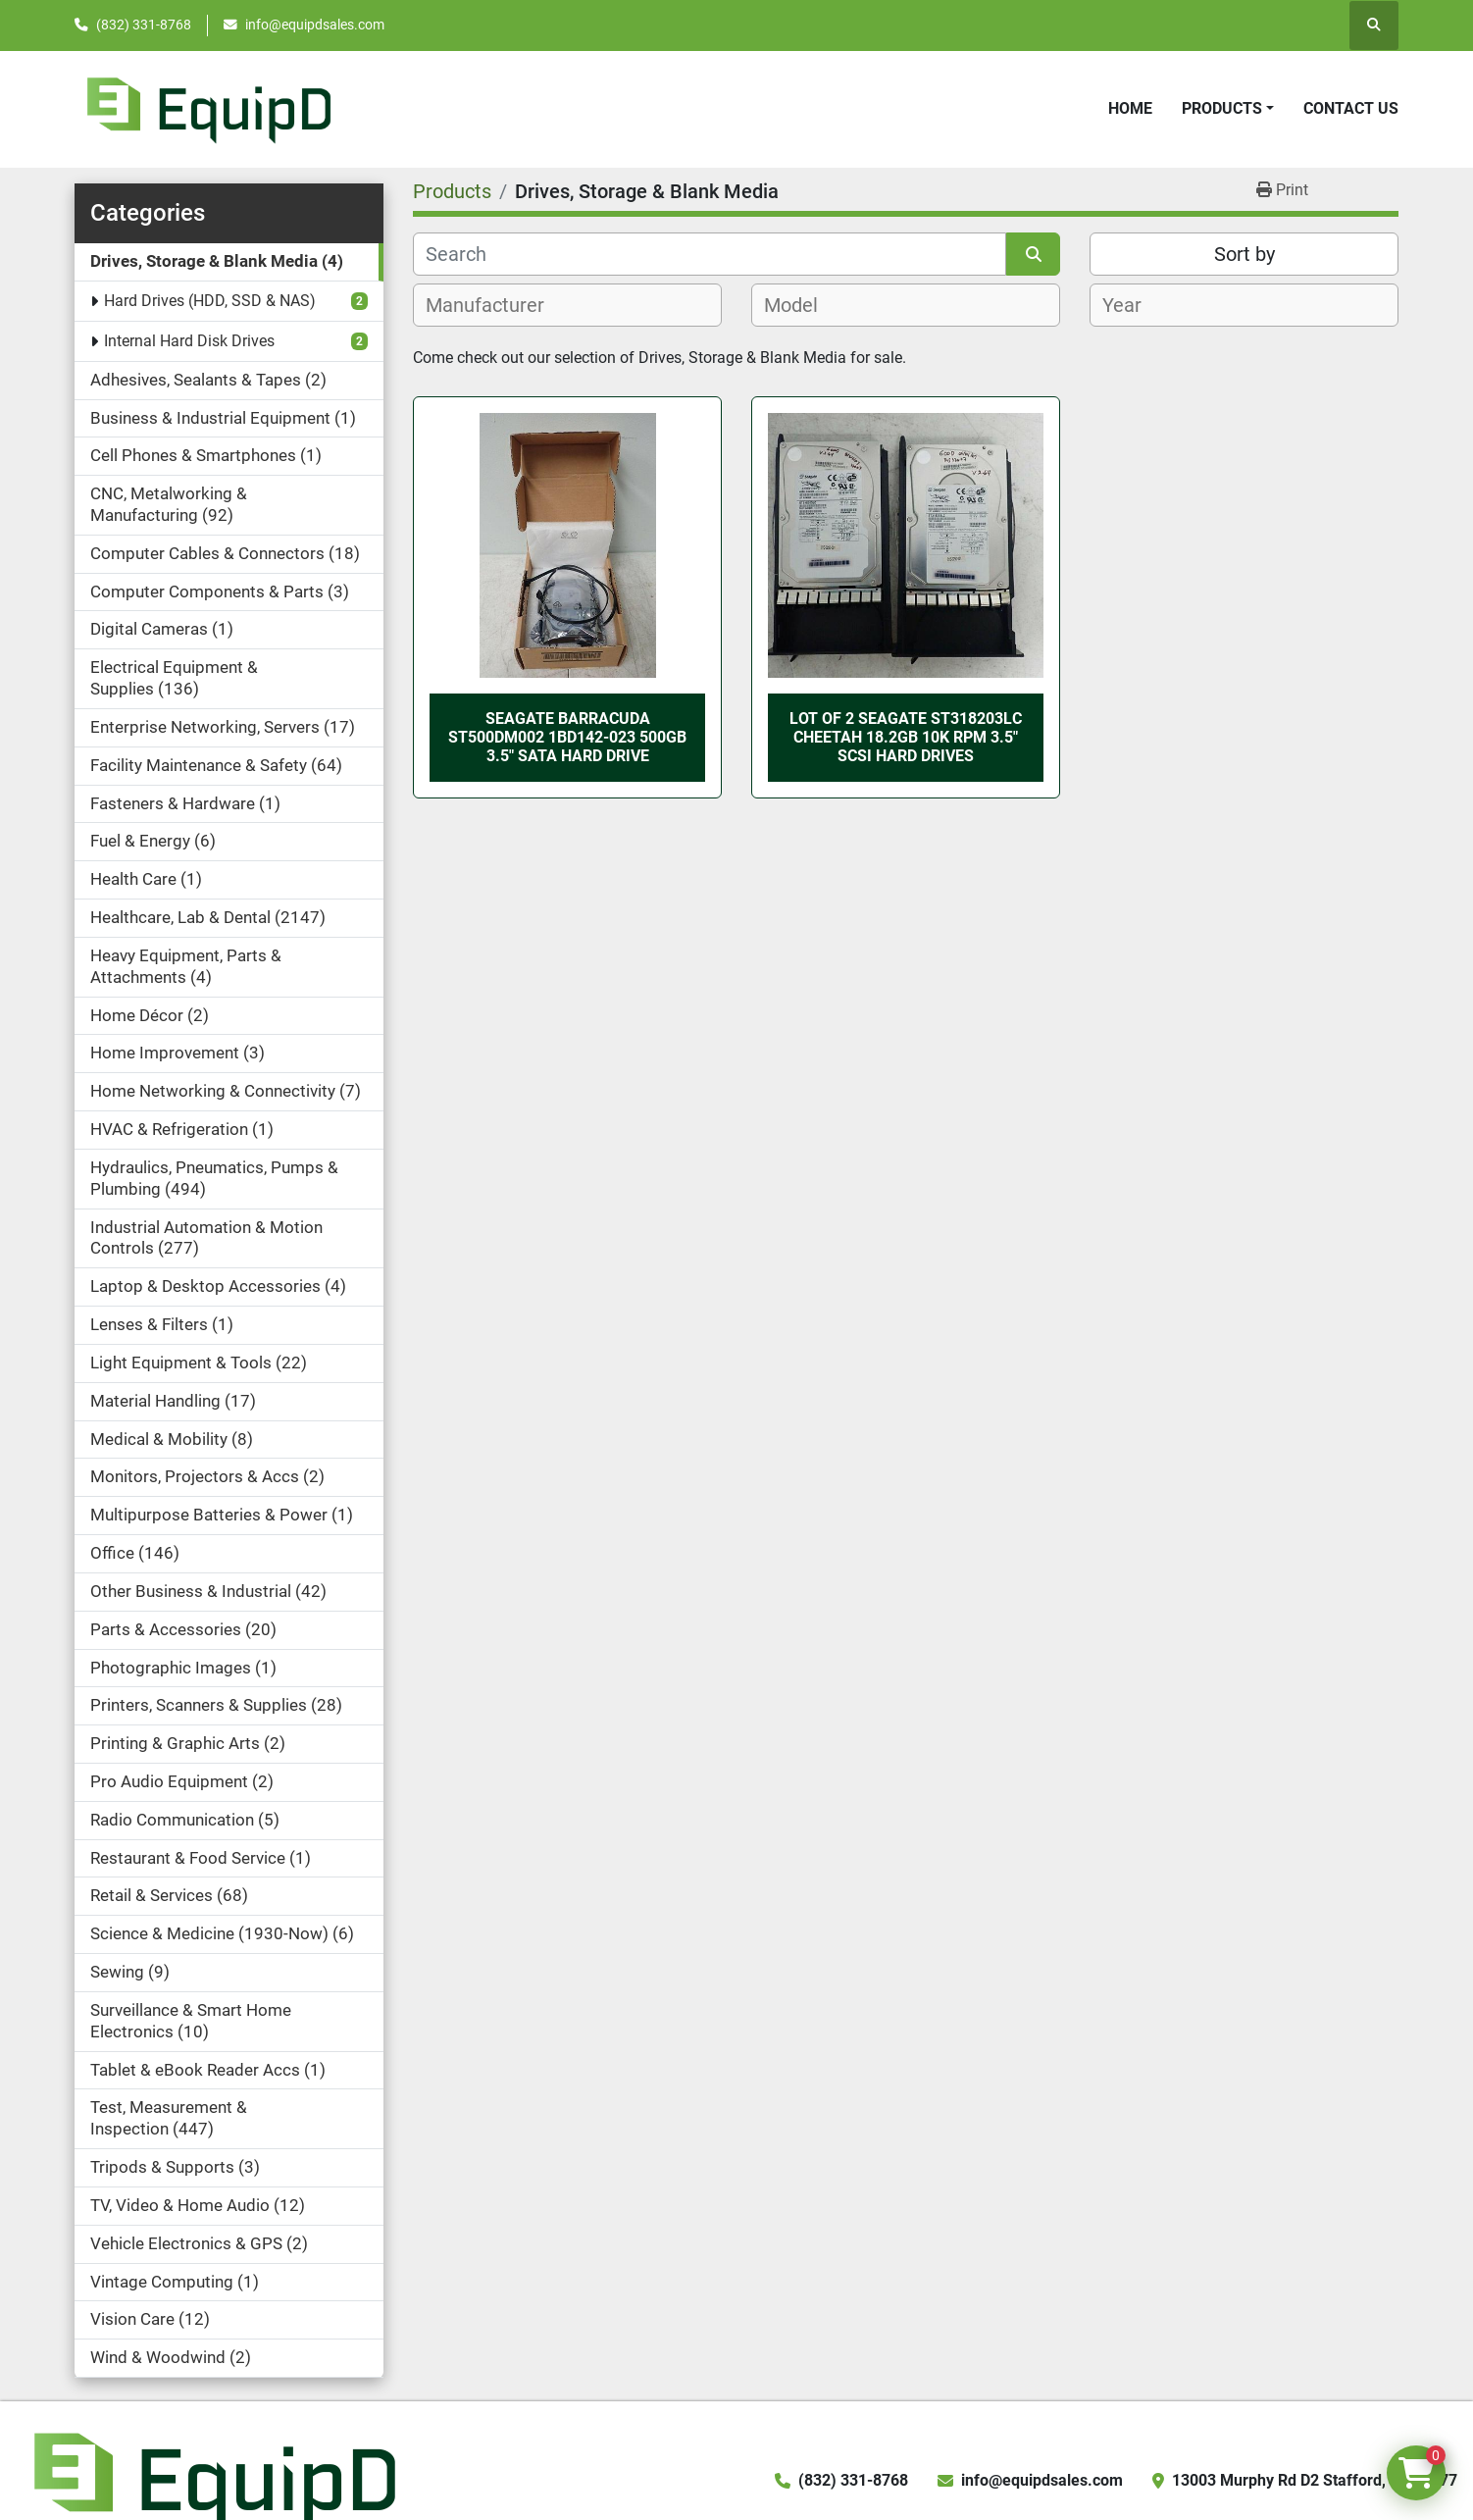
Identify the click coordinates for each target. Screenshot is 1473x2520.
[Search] (709, 254)
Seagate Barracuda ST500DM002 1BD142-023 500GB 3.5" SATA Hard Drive (567, 737)
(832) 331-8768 (143, 24)
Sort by (1244, 254)
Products (1222, 108)
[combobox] (567, 305)
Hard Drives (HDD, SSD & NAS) (210, 300)
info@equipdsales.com (314, 24)
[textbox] (496, 305)
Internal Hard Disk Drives (189, 341)
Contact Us (1350, 108)
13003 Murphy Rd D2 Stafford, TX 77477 (1314, 2480)
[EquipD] (212, 2479)
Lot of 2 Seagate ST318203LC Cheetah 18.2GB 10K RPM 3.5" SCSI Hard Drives (905, 737)
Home (1130, 108)
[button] (1228, 109)
